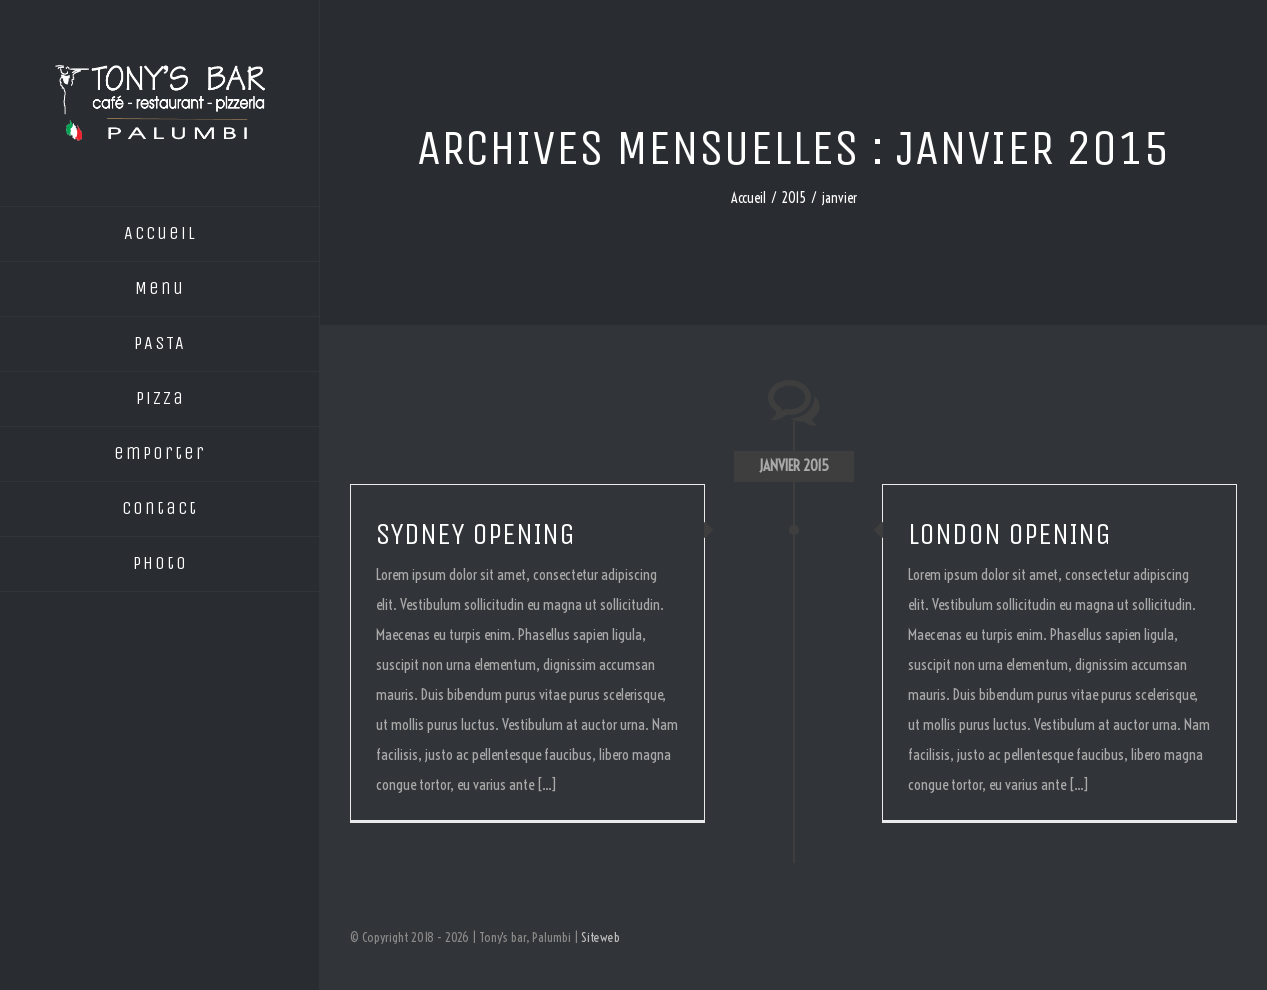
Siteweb (600, 937)
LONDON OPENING (1009, 534)
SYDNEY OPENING (475, 534)
